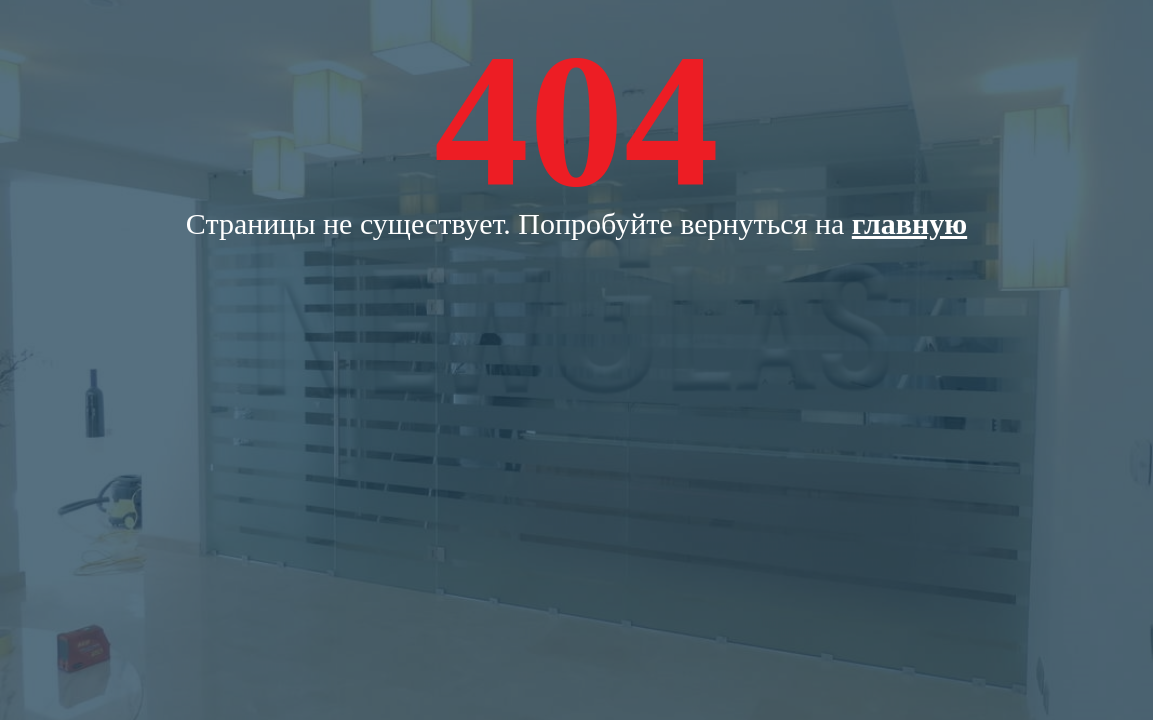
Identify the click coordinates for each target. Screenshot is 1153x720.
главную (909, 223)
